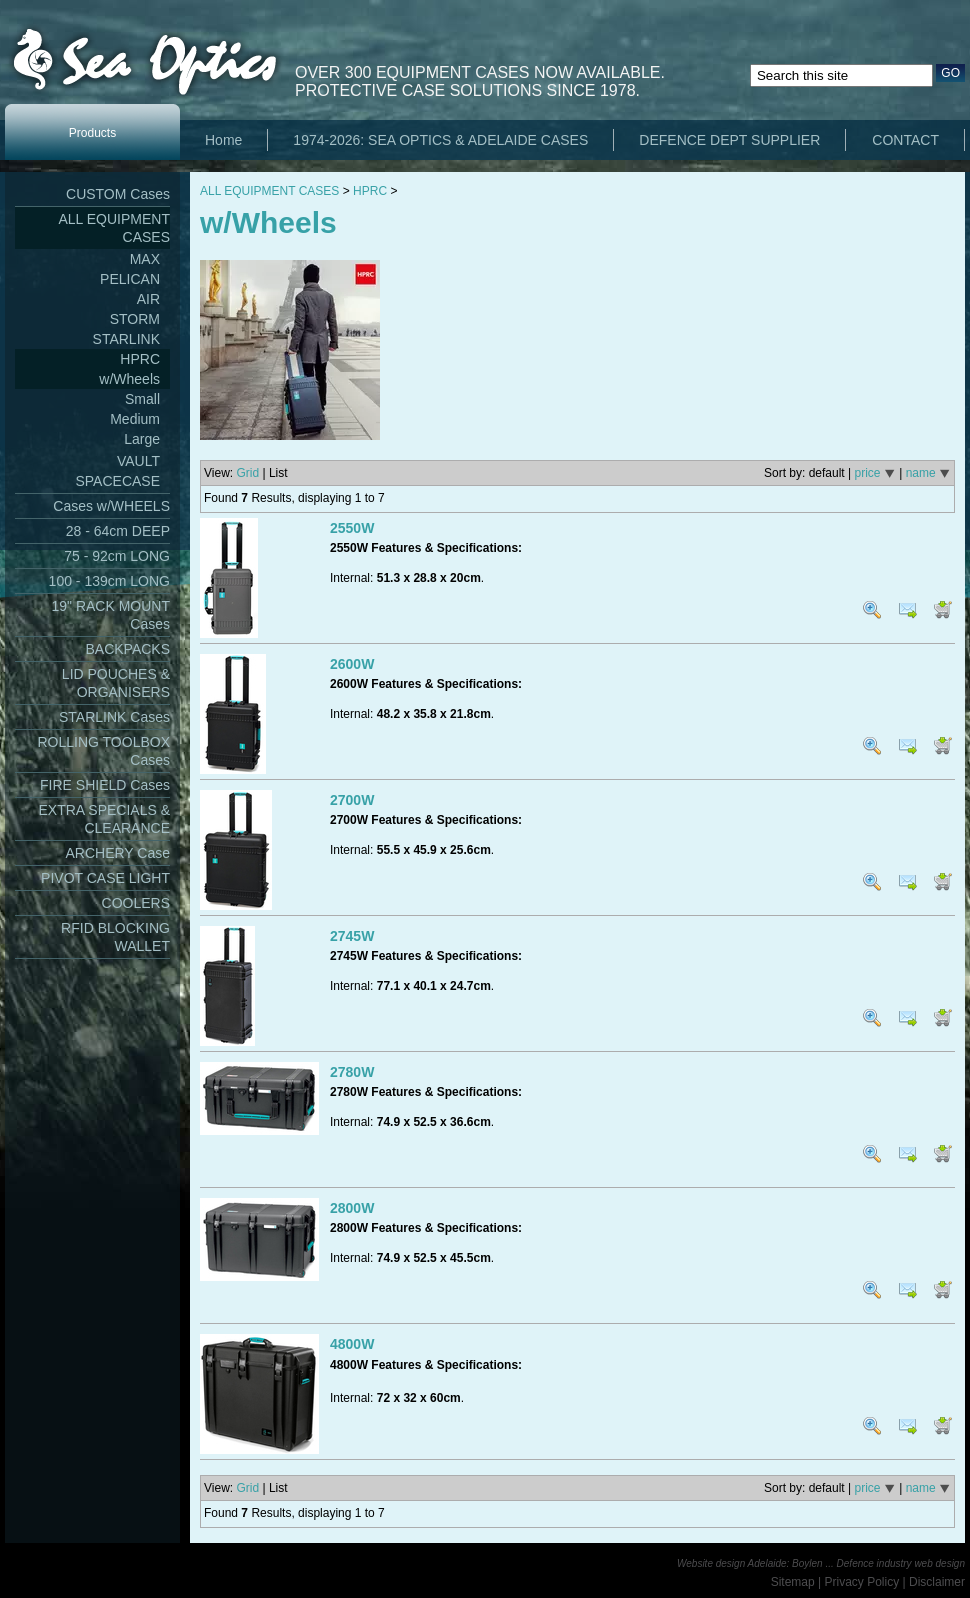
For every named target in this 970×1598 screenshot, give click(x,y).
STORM (135, 319)
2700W (352, 800)
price (867, 473)
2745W (352, 936)
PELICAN (130, 279)
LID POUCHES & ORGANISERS (116, 683)
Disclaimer (937, 1582)
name (921, 473)
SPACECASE (117, 481)
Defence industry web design (901, 1563)
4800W (352, 1344)
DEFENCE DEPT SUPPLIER (729, 140)
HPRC (140, 359)
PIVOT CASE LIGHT (105, 878)
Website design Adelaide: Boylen (750, 1563)
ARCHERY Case (117, 853)
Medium (135, 419)
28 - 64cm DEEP (118, 531)
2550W (352, 528)
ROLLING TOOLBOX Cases (103, 751)
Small (142, 399)
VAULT (138, 461)
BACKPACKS (127, 649)
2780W (352, 1072)
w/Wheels (129, 379)
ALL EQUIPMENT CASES (114, 228)
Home (223, 140)
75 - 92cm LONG (117, 556)
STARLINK (126, 339)
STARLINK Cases (114, 717)
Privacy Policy (862, 1582)
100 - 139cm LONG (109, 581)
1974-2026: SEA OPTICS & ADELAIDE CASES (440, 140)
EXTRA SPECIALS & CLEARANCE (105, 819)
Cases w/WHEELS (111, 506)
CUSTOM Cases (118, 194)
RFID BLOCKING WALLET (115, 937)
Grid (247, 473)
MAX (145, 259)
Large (142, 439)
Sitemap (793, 1582)
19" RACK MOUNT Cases (110, 615)
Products (92, 133)
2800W (352, 1208)
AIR (148, 299)
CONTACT (905, 140)
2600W (352, 664)
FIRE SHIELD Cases (105, 785)
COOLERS (136, 903)
